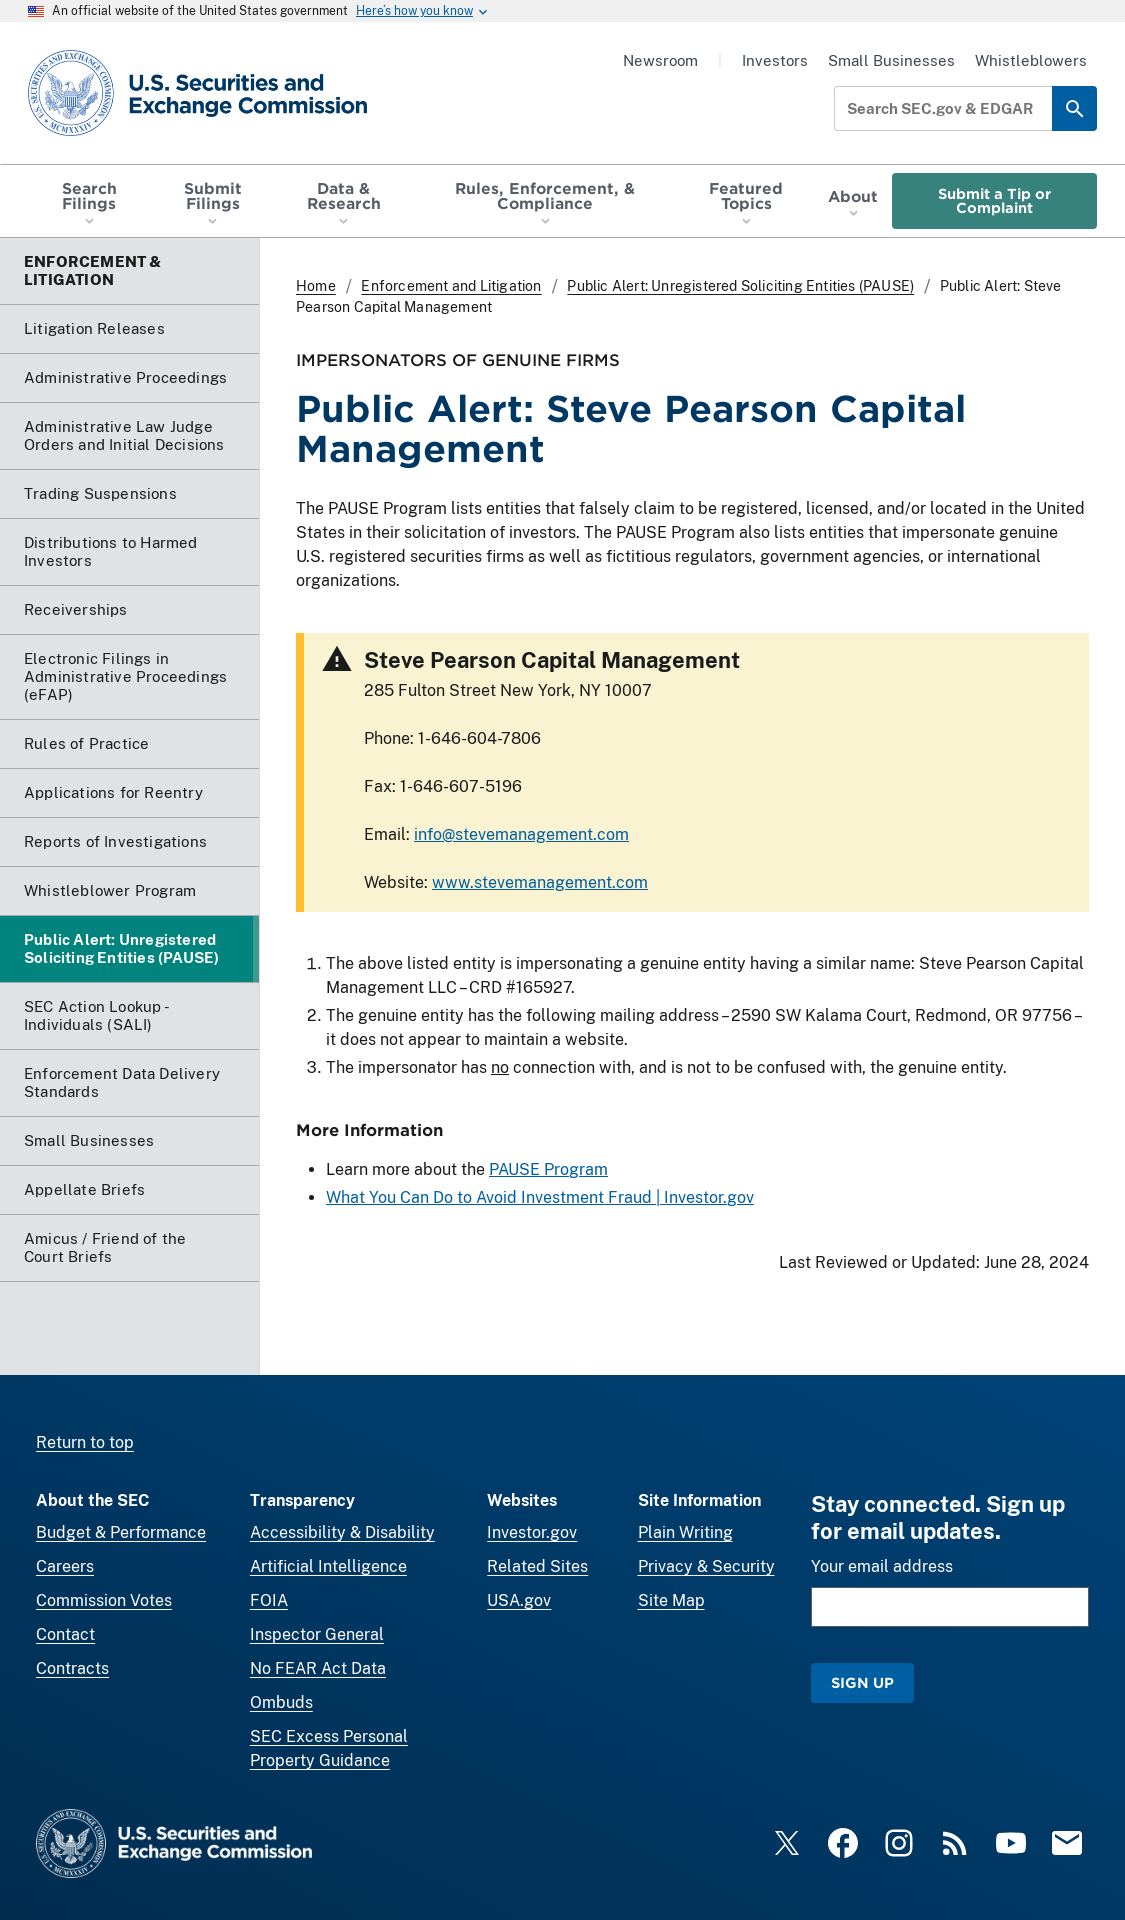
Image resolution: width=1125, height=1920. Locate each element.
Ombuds (281, 1702)
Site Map (671, 1600)
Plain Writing (685, 1532)
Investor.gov (532, 1532)
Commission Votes (104, 1600)
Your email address (882, 1566)
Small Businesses (891, 60)
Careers (65, 1566)
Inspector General (317, 1634)
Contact (65, 1634)
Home (316, 286)
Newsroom (660, 60)
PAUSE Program (548, 1170)
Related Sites (537, 1566)
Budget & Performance (121, 1532)
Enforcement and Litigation (451, 286)
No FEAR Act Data (318, 1668)
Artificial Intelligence (328, 1566)
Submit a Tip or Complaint (994, 200)
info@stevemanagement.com (521, 834)
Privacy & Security (706, 1566)
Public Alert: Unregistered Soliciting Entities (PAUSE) (740, 286)
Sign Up (862, 1682)
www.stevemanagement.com (540, 882)
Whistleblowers (1031, 60)
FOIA (269, 1600)
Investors (775, 60)
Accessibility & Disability (342, 1532)
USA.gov (519, 1600)
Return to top (85, 1442)
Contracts (72, 1668)
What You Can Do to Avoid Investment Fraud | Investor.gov (540, 1198)
